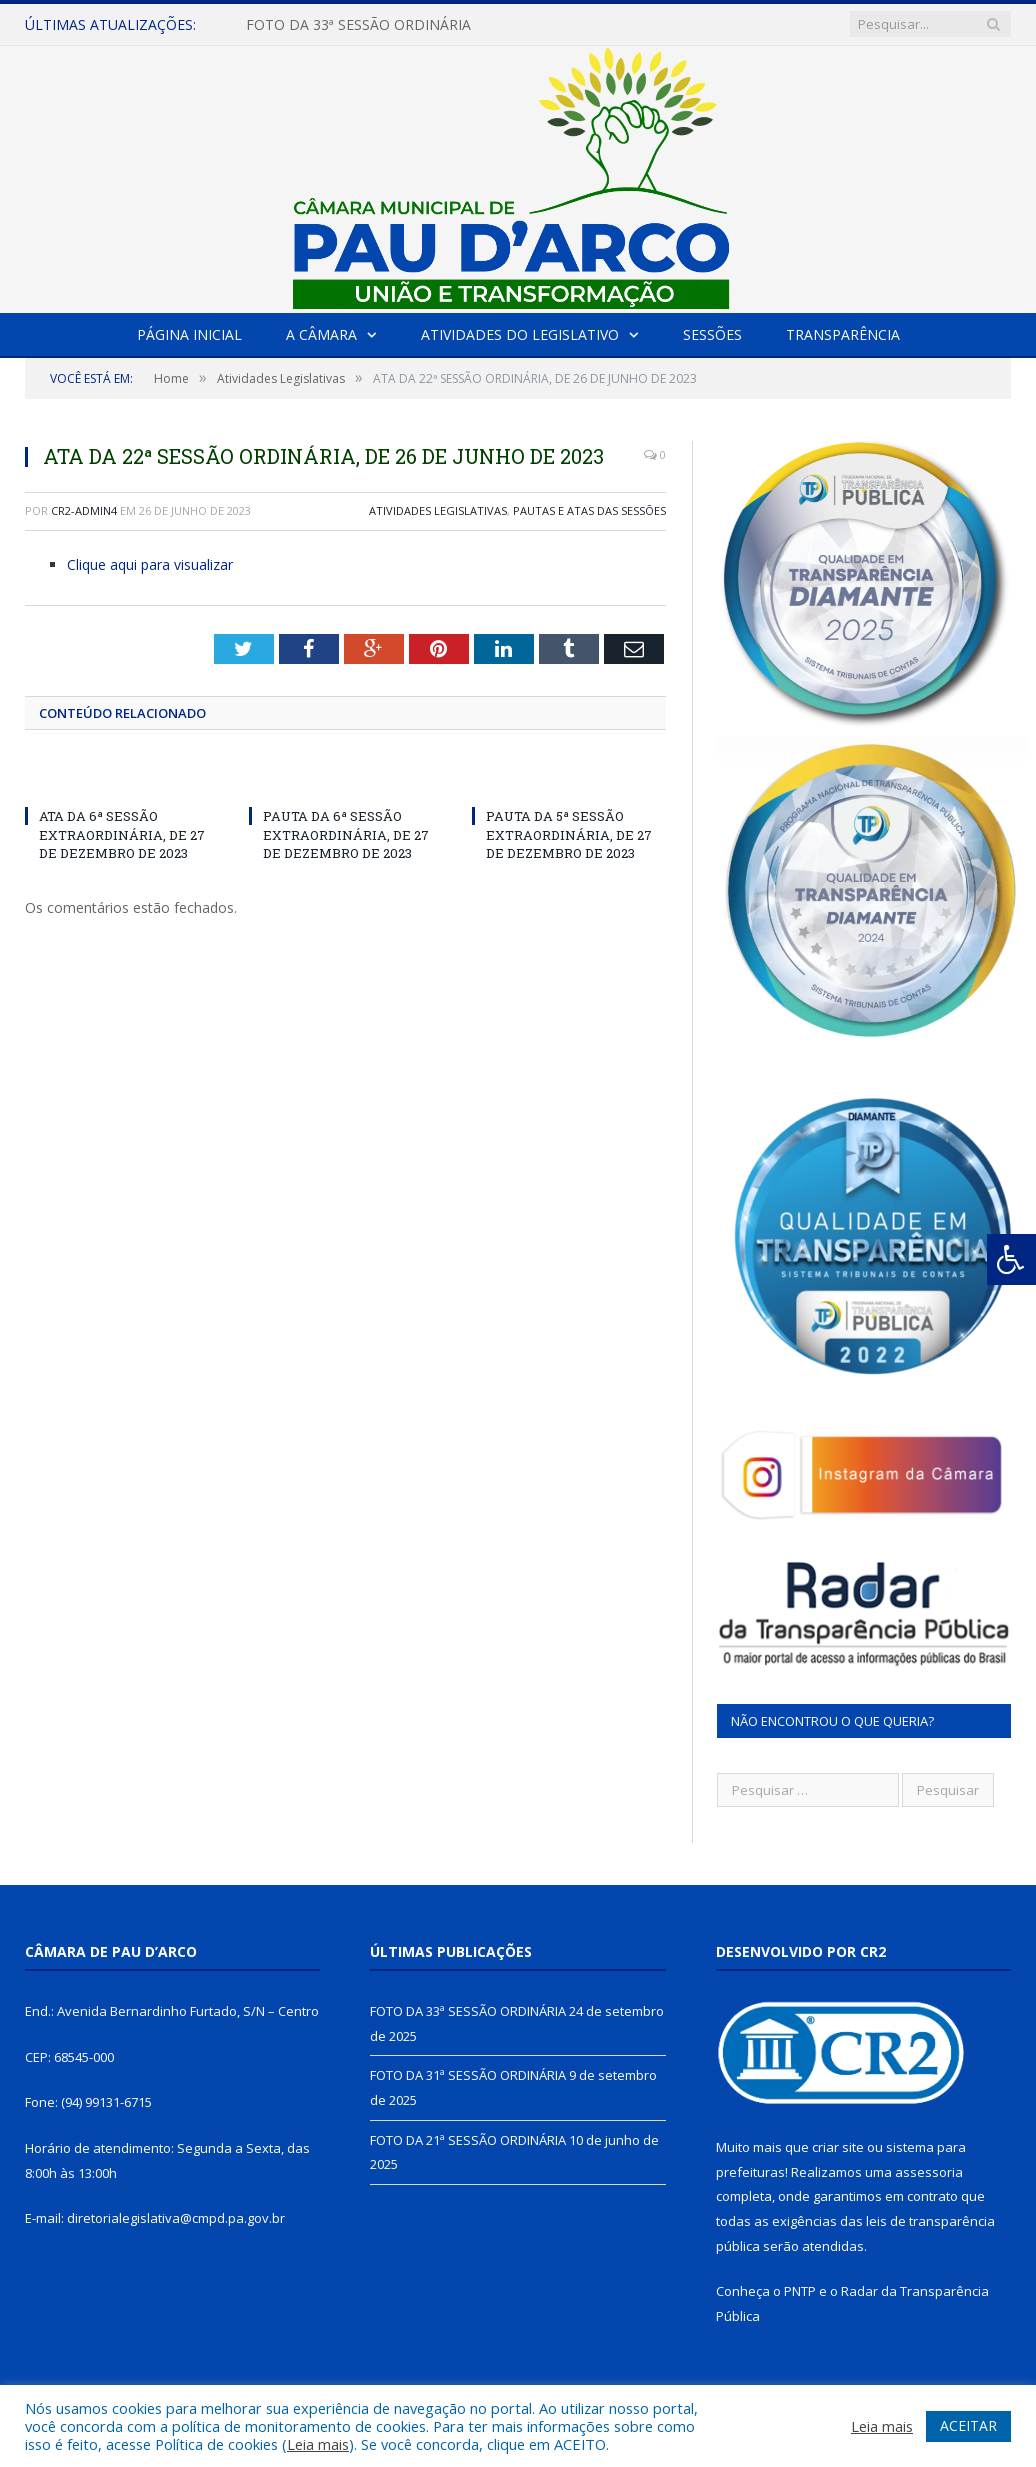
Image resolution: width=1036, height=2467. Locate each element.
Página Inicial (189, 334)
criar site (838, 2147)
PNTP (800, 2291)
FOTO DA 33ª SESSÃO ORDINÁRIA (358, 25)
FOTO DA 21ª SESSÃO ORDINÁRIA (468, 2140)
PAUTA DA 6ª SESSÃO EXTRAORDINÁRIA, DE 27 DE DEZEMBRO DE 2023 (346, 834)
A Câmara (321, 334)
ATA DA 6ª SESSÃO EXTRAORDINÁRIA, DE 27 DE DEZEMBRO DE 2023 (122, 834)
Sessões (712, 334)
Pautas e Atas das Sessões (589, 510)
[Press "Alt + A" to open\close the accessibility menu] (1011, 1259)
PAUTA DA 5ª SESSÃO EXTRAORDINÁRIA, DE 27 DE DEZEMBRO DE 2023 (569, 834)
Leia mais (318, 2444)
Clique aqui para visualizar (150, 564)
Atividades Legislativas (438, 510)
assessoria (929, 2172)
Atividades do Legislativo (520, 334)
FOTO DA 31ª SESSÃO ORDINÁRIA (468, 2075)
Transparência (843, 334)
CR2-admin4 (84, 510)
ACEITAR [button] (968, 2425)
